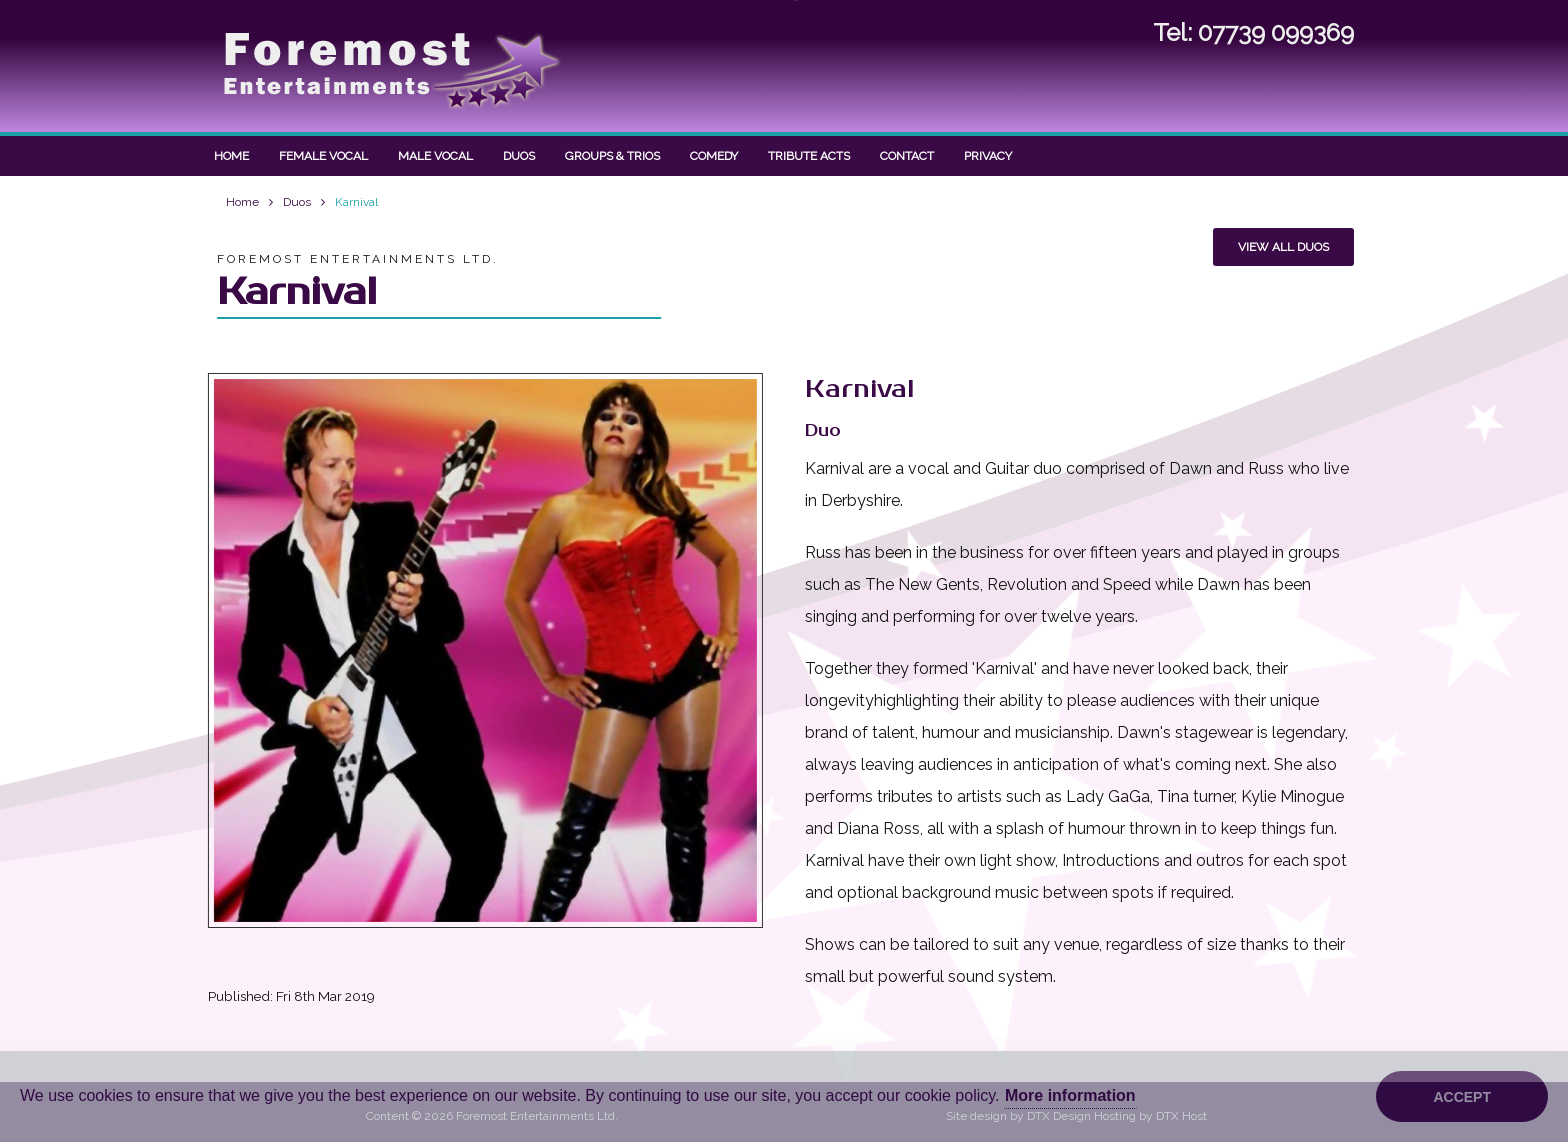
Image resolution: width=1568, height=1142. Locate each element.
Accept (1462, 1097)
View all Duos (1283, 247)
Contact (907, 156)
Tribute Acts (809, 156)
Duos (519, 156)
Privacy (988, 156)
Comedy (714, 156)
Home (231, 156)
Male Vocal (435, 156)
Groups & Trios (612, 156)
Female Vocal (323, 156)
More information (1070, 1095)
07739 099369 (1276, 31)
